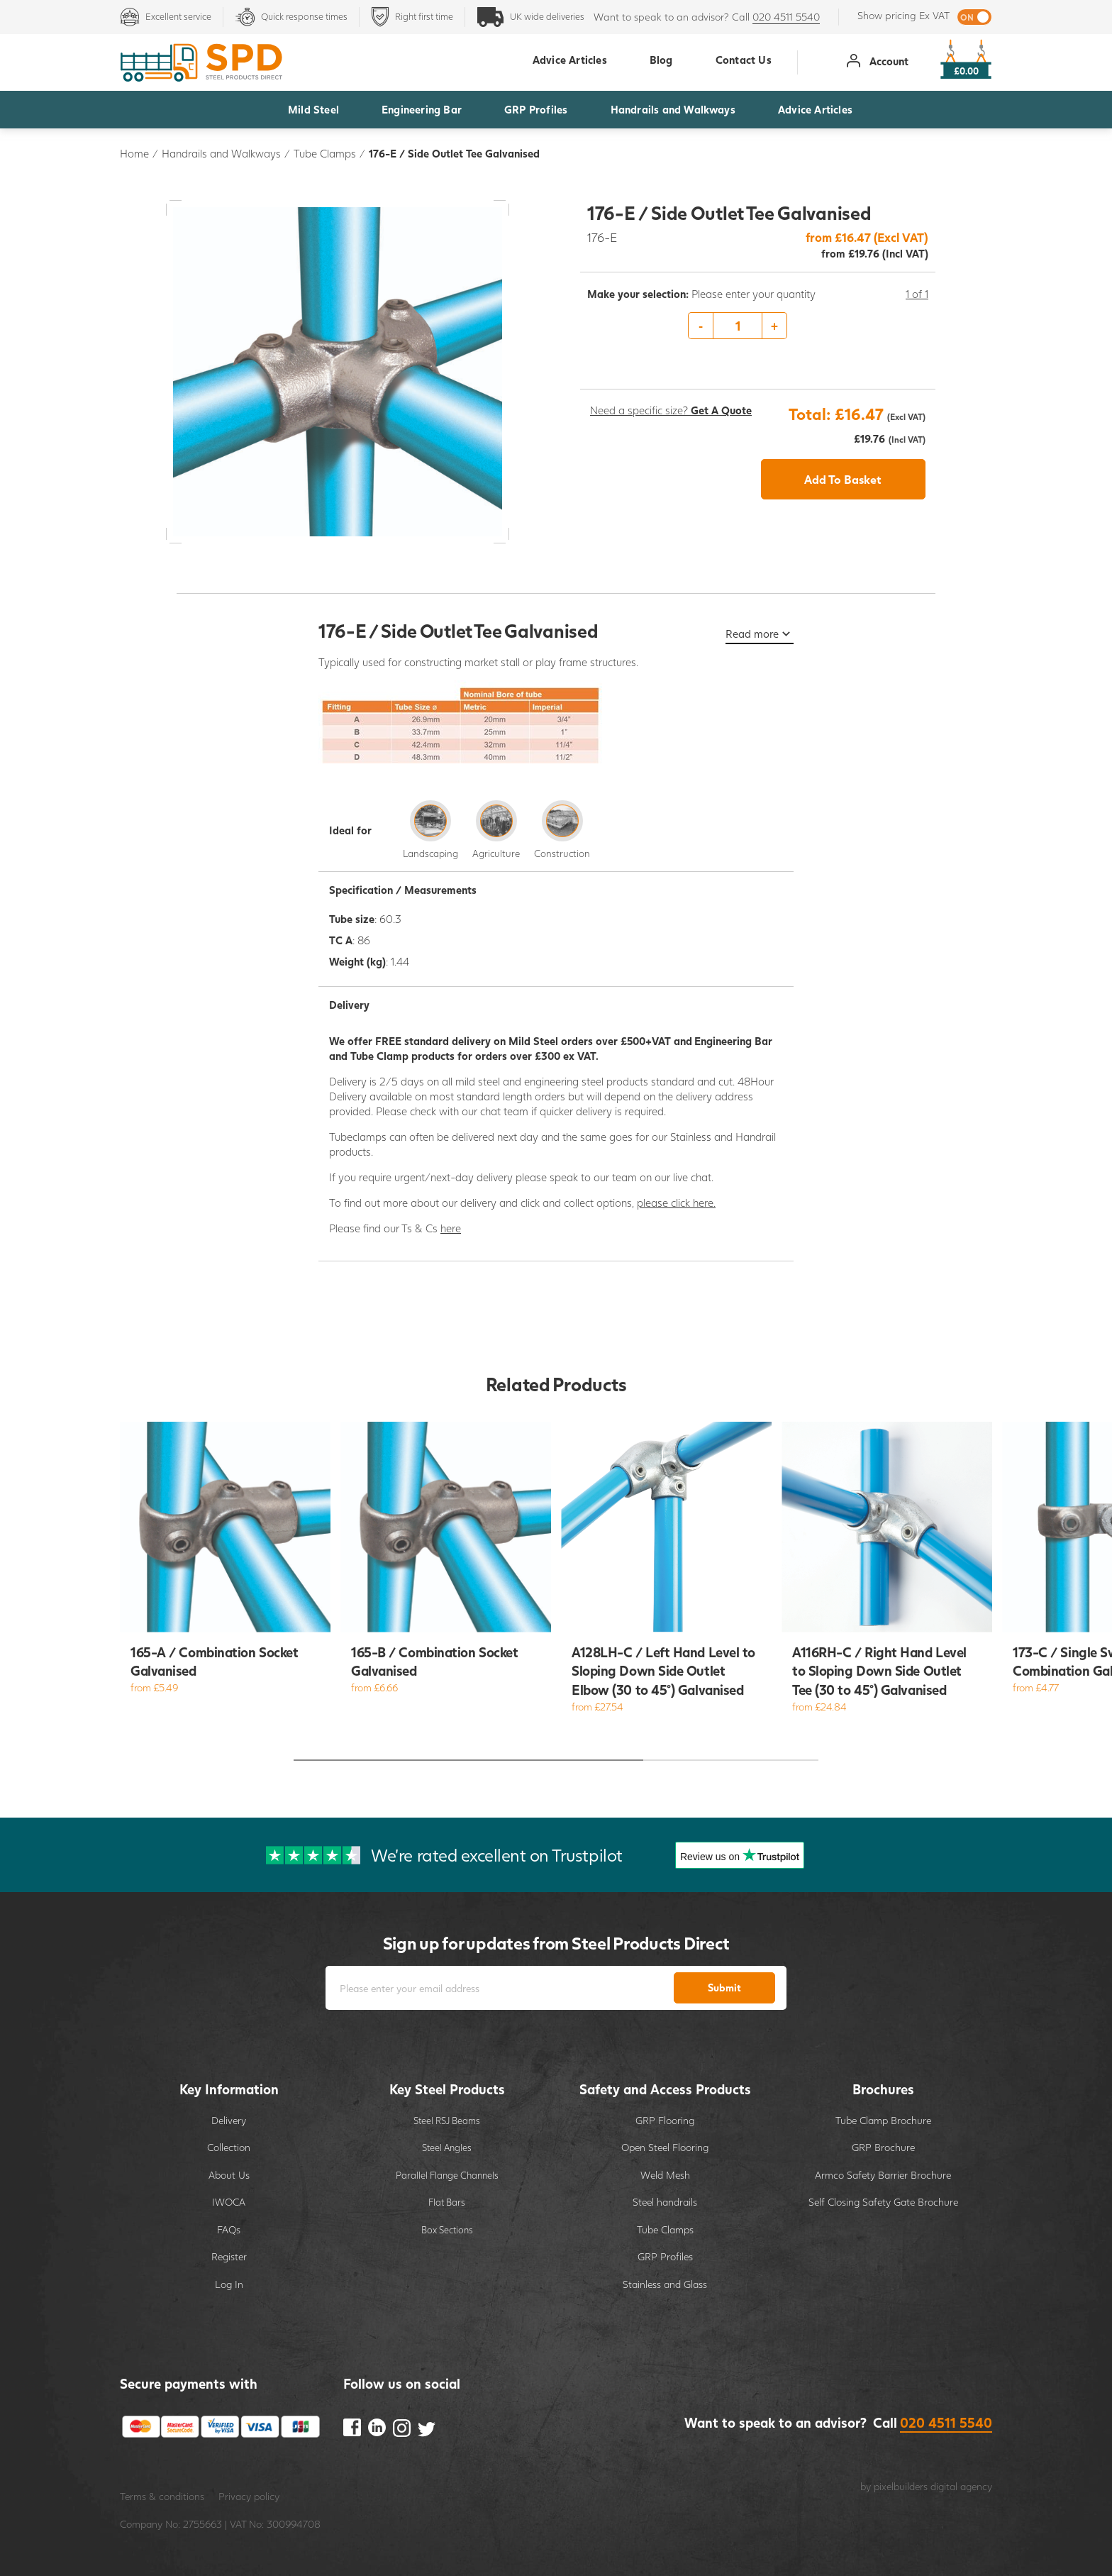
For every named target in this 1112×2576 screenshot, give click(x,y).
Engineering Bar (422, 109)
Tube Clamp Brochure (883, 2120)
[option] (757, 326)
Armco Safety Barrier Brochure (883, 2175)
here (450, 1228)
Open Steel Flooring (664, 2147)
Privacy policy (248, 2496)
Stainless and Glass (665, 2284)
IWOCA (228, 2202)
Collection (228, 2147)
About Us (229, 2175)
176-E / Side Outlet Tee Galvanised (454, 153)
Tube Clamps (325, 153)
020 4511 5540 (786, 17)
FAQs (228, 2229)
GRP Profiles (535, 109)
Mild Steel (313, 109)
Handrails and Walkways (673, 109)
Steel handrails (665, 2202)
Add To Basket (843, 479)
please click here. (676, 1202)
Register (229, 2256)
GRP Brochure (883, 2147)
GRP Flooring (664, 2120)
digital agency (961, 2486)
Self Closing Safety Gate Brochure (883, 2202)
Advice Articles (815, 109)
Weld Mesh (665, 2175)
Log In (229, 2284)
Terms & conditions (162, 2496)
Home (134, 153)
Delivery (228, 2120)
